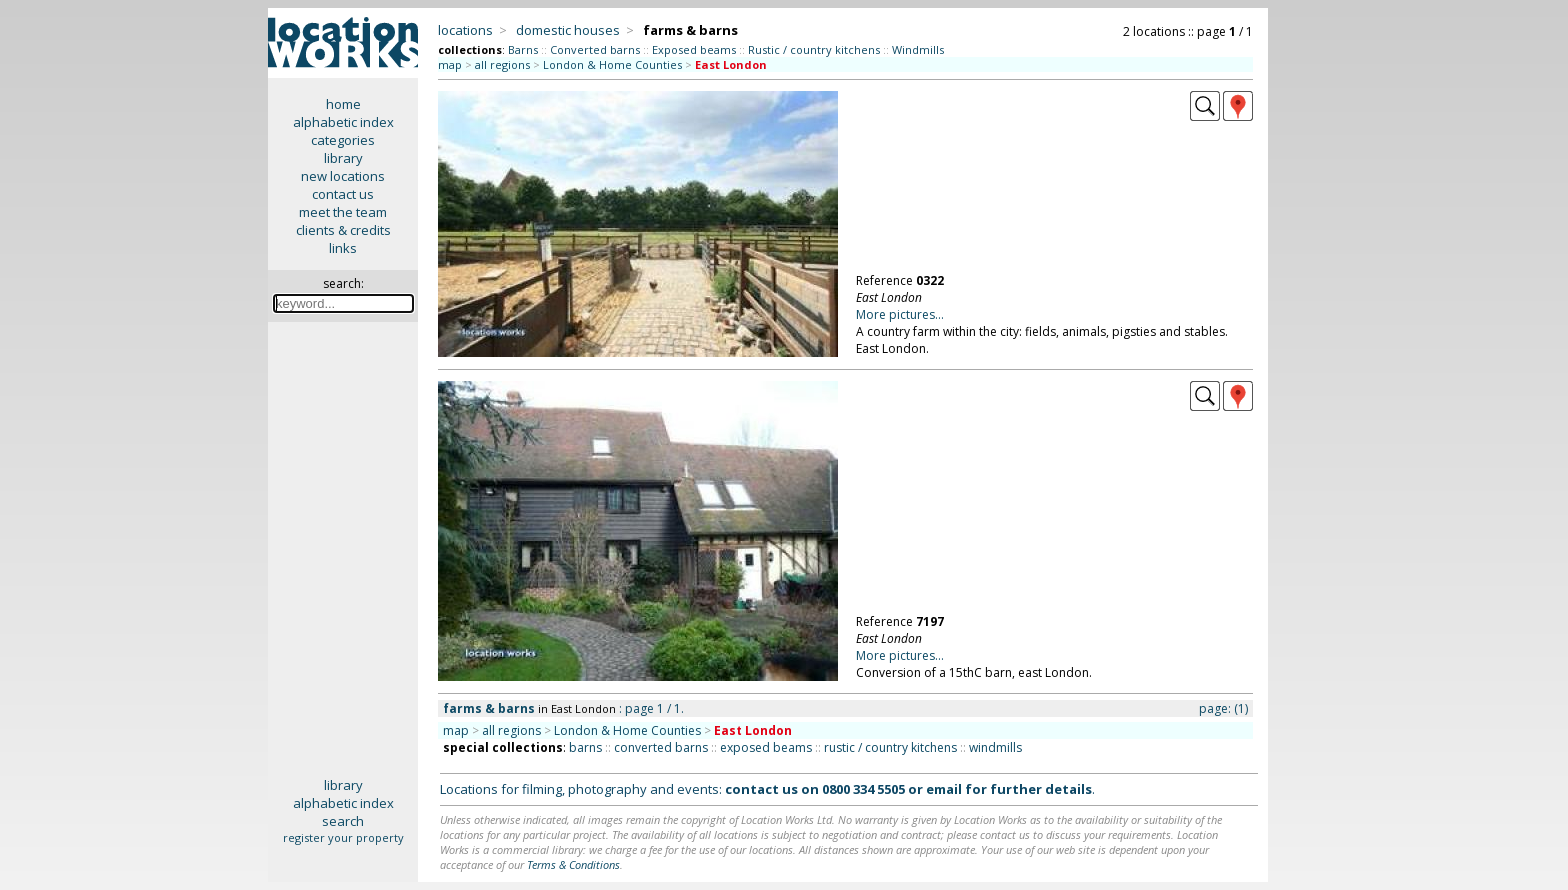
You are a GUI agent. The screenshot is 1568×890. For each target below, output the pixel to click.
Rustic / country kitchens (814, 49)
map (450, 64)
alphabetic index (343, 122)
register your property (343, 837)
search (343, 821)
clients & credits (343, 230)
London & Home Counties (612, 64)
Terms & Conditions (573, 864)
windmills (995, 747)
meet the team (343, 212)
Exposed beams (694, 49)
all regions (502, 64)
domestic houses (568, 30)
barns (585, 747)
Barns (523, 49)
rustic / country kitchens (890, 747)
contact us (343, 194)
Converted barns (595, 49)
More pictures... (900, 314)
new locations (343, 176)
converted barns (661, 747)
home (343, 104)
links (343, 248)
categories (343, 140)
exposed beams (766, 747)
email (944, 789)
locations (465, 30)
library (343, 158)
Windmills (918, 49)
